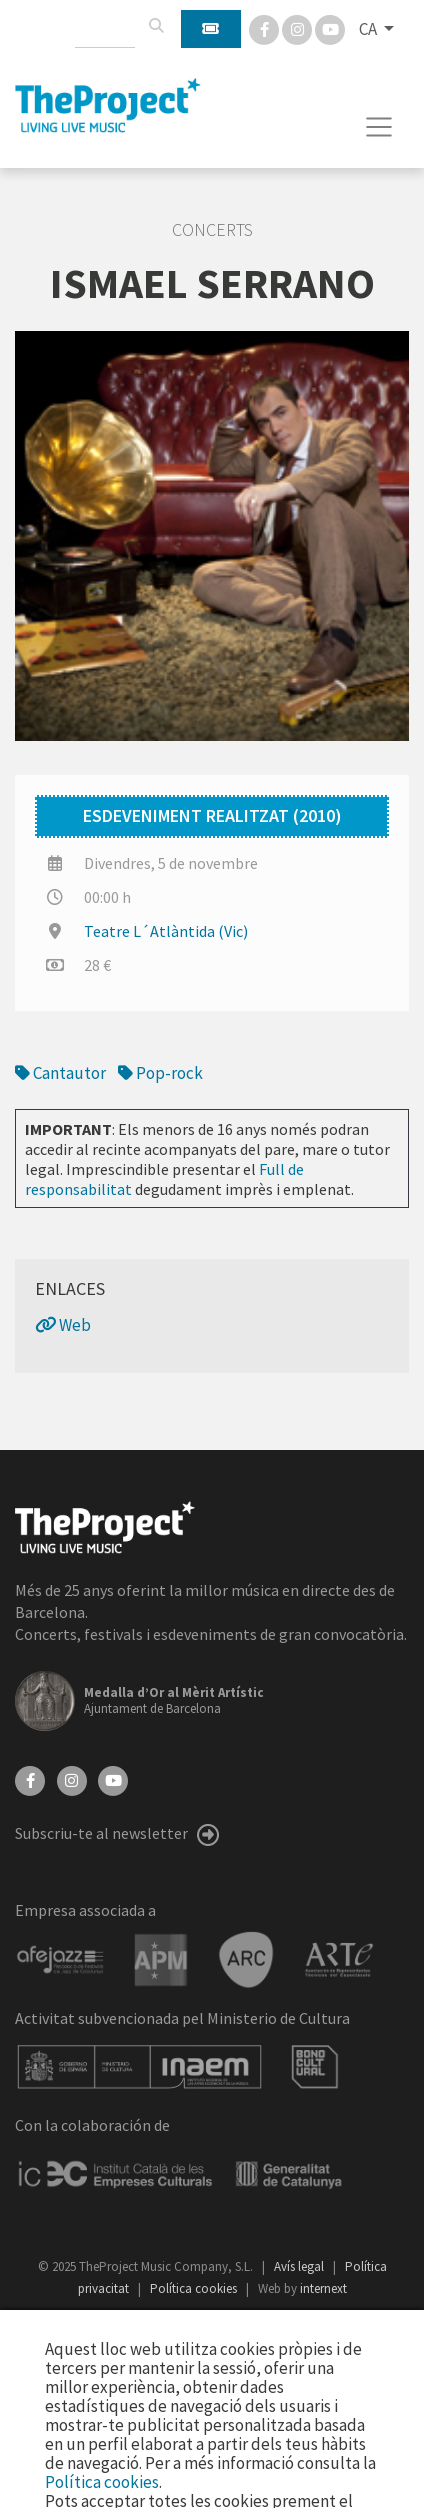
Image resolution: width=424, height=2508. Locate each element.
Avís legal (300, 2266)
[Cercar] (156, 26)
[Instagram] (298, 28)
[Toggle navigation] (379, 127)
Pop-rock (160, 1073)
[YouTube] (113, 1779)
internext (323, 2288)
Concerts (212, 230)
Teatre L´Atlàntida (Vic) (166, 931)
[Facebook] (265, 28)
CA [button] (369, 29)
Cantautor (60, 1073)
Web (63, 1325)
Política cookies (195, 2288)
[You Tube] (330, 28)
